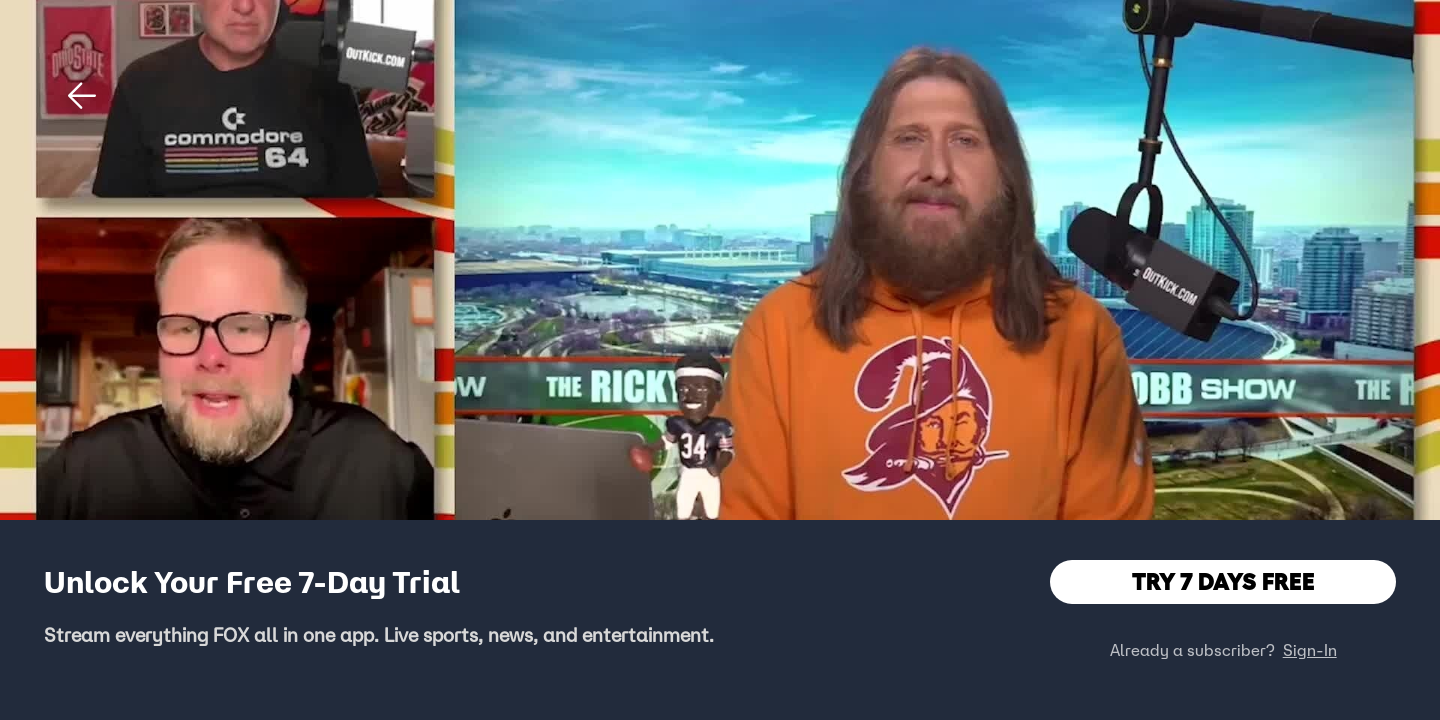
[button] (82, 96)
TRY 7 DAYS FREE (1223, 581)
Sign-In (1310, 650)
